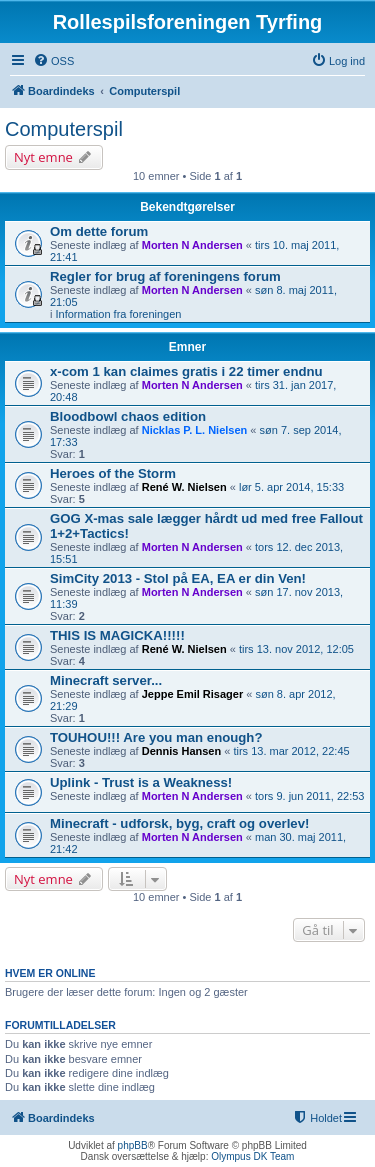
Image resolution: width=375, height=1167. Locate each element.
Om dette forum (99, 231)
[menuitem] (53, 61)
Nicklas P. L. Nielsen (195, 430)
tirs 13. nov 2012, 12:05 (296, 649)
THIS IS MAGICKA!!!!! (117, 635)
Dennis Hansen (181, 751)
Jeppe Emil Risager (193, 694)
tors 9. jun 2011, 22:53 (309, 796)
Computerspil (64, 129)
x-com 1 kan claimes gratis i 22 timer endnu (186, 371)
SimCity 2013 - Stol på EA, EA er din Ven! (178, 578)
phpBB (133, 1145)
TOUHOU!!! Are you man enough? (156, 737)
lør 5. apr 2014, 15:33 (291, 487)
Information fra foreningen (119, 314)
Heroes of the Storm (113, 473)
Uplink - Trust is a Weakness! (141, 782)
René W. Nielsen (184, 487)
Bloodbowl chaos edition (128, 416)
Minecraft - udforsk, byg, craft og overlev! (179, 823)
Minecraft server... (106, 680)
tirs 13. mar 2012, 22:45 (291, 751)
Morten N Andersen (192, 245)
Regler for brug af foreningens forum (165, 276)
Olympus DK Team (252, 1156)
